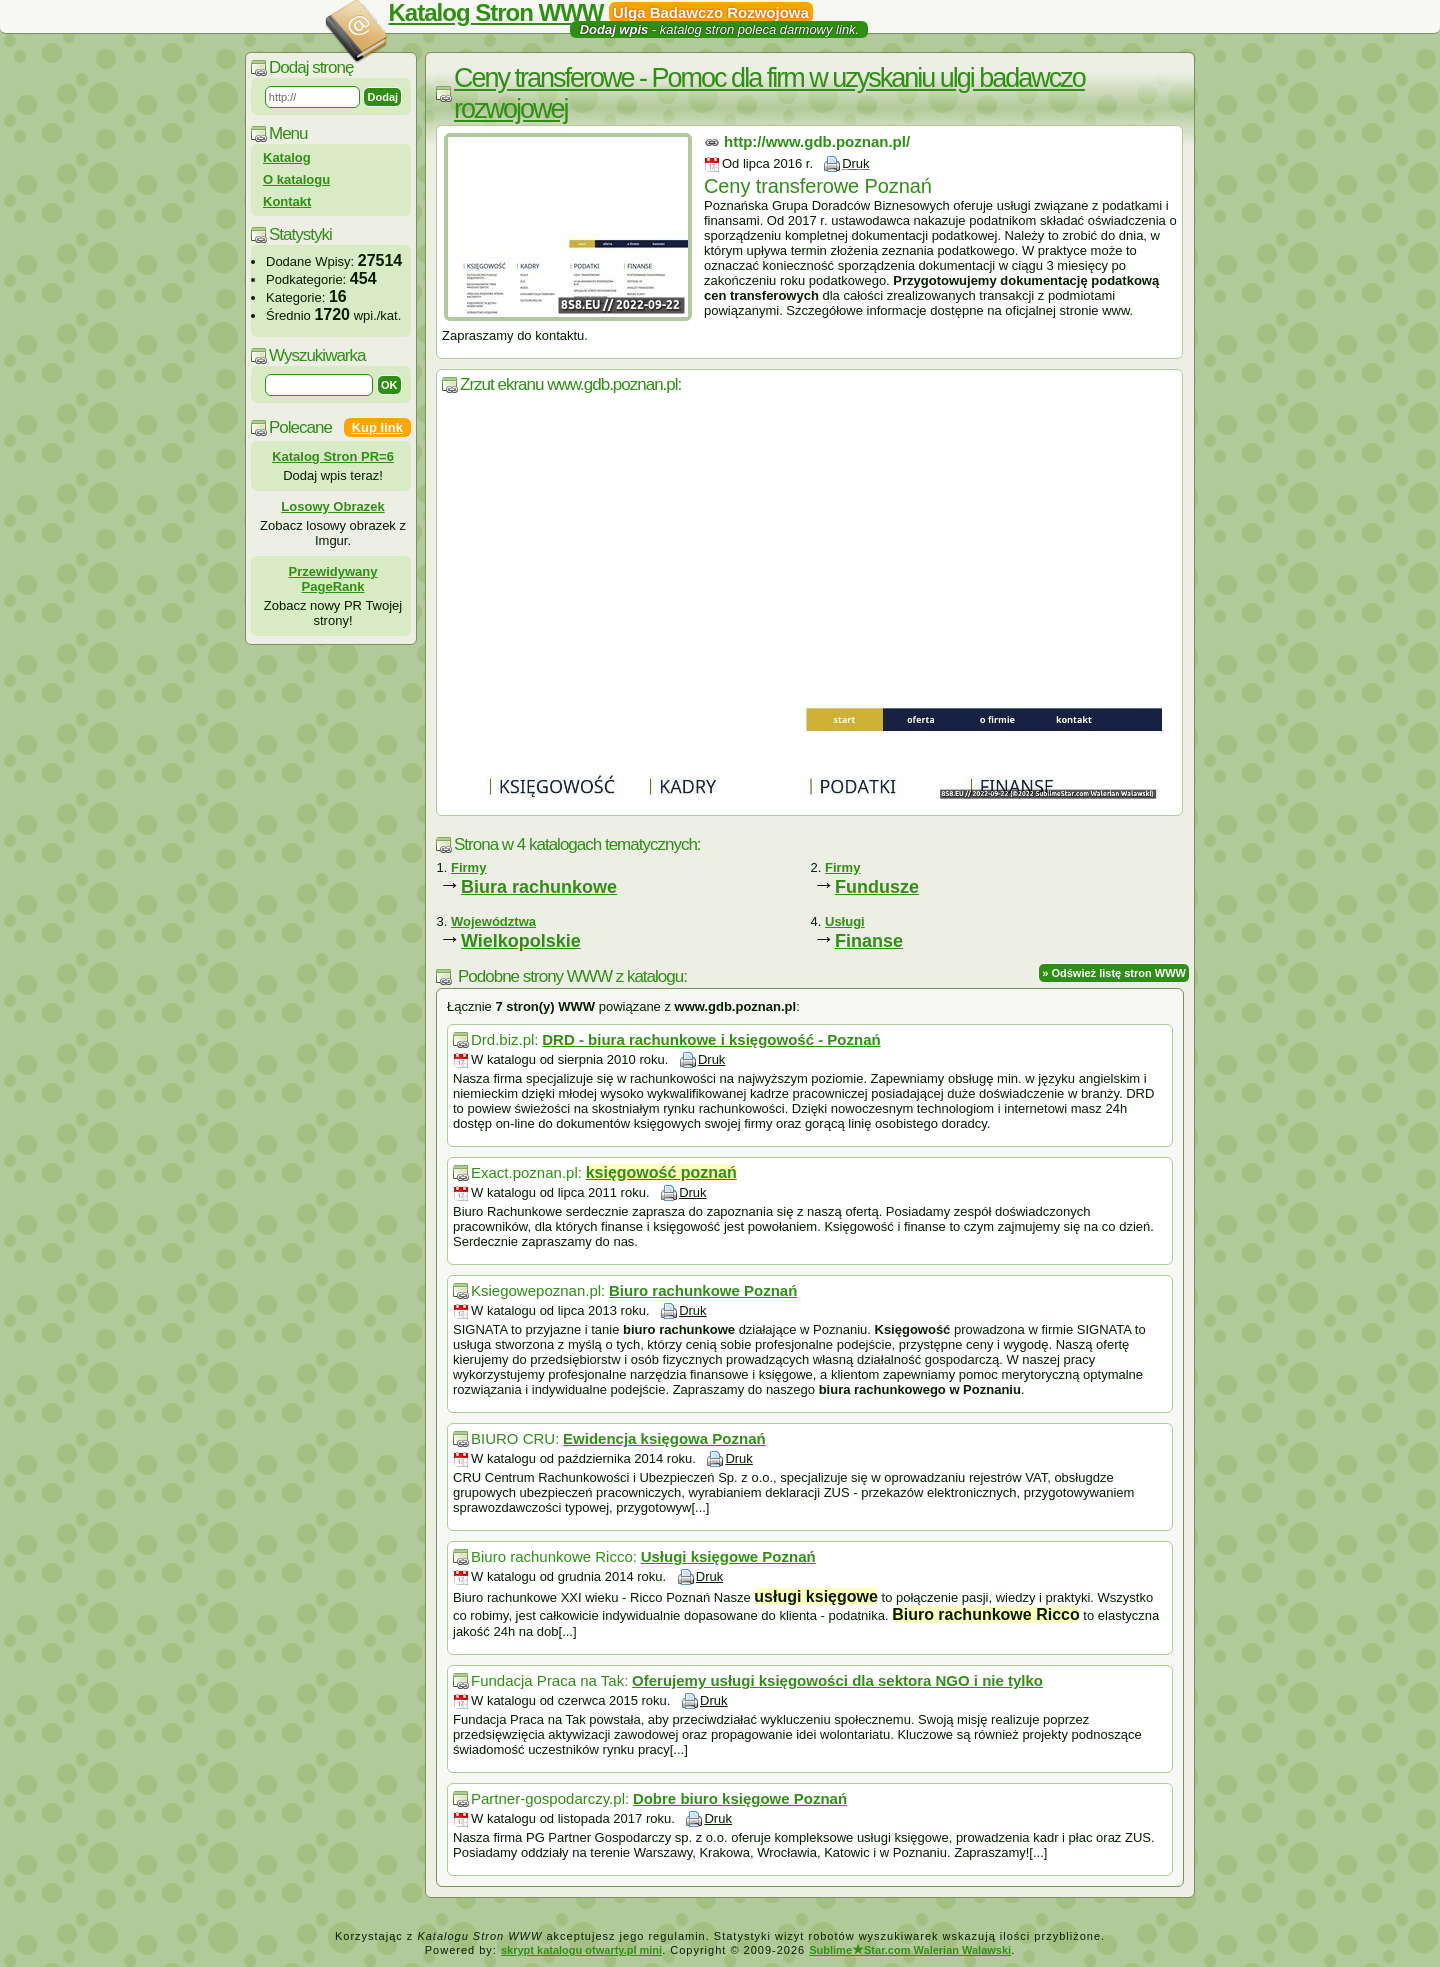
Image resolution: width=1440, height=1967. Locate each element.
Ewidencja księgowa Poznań (664, 1438)
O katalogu (296, 179)
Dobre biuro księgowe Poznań (740, 1798)
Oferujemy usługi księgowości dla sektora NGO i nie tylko (837, 1680)
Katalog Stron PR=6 (333, 456)
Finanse (869, 941)
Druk (855, 163)
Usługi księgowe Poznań (728, 1556)
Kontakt (287, 201)
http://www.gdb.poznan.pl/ (817, 141)
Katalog (287, 157)
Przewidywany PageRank (333, 579)
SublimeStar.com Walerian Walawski (910, 1950)
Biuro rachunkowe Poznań (703, 1290)
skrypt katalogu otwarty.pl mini (581, 1950)
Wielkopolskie (521, 941)
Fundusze (877, 887)
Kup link (377, 427)
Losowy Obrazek (332, 506)
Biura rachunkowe (539, 887)
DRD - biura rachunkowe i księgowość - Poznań (711, 1039)
